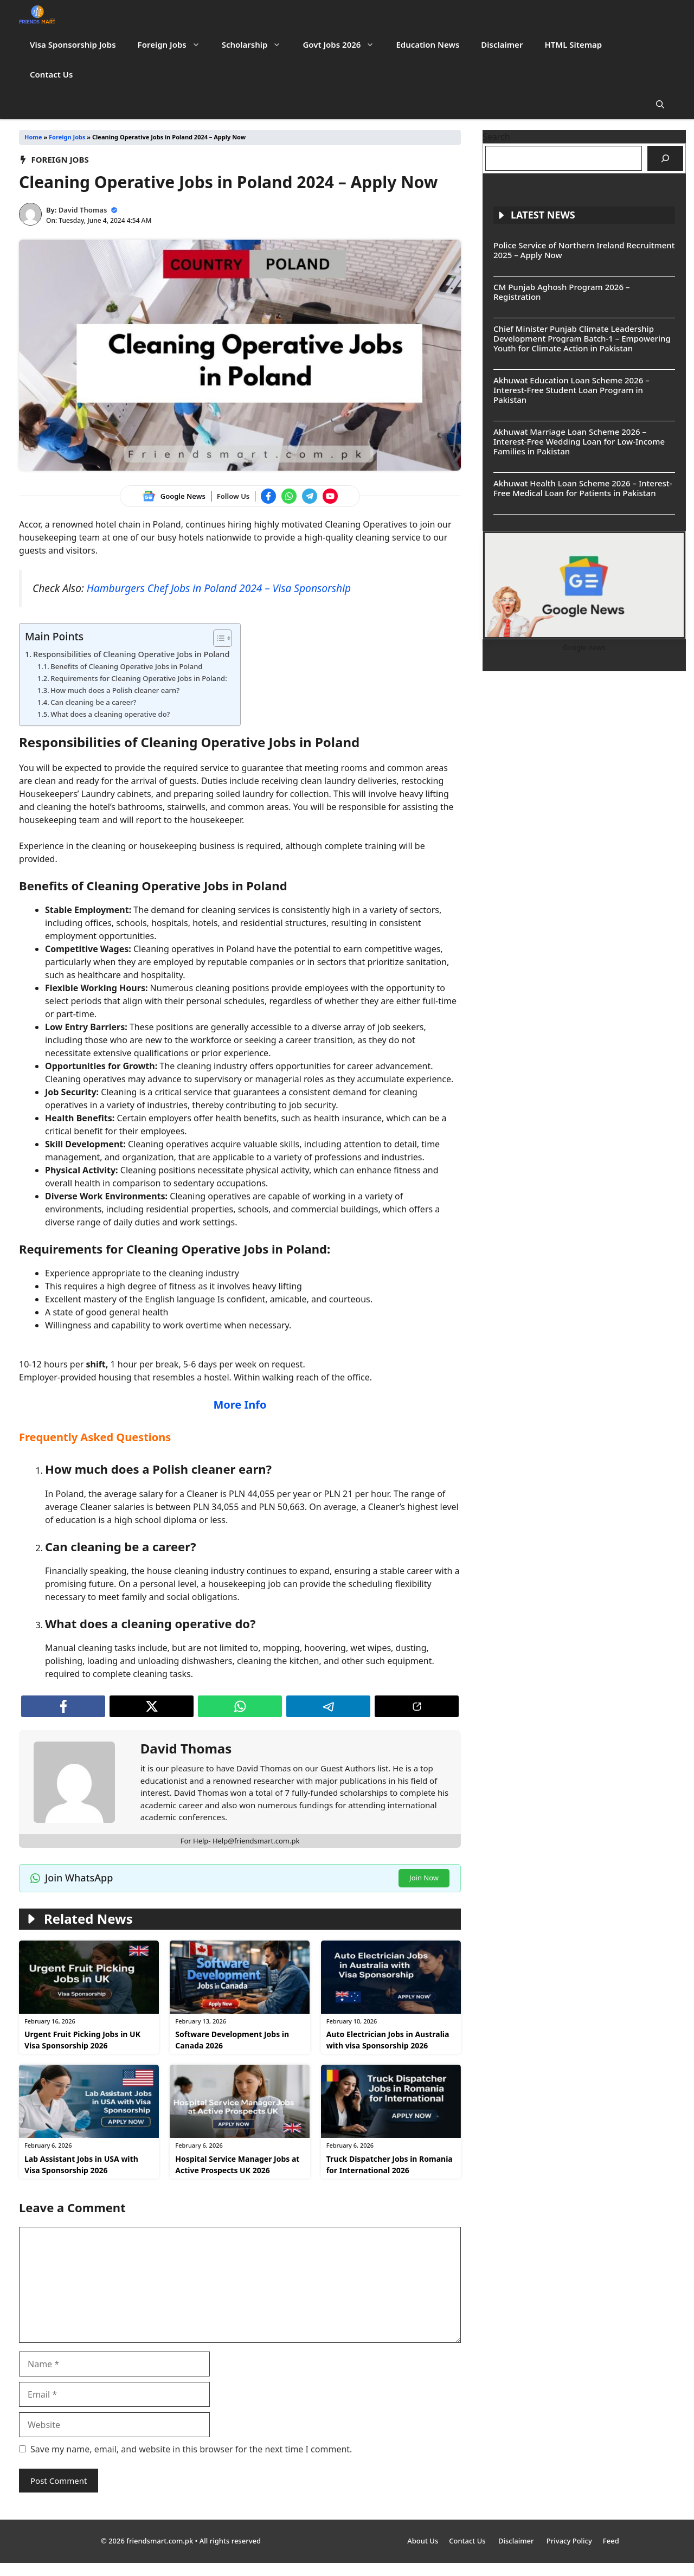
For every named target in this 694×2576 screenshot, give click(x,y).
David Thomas (83, 210)
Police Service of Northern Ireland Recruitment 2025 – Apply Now (583, 250)
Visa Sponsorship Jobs (73, 44)
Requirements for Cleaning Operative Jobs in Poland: (138, 678)
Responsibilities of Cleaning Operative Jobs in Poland (131, 654)
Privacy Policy (569, 2541)
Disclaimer (502, 44)
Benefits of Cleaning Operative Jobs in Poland (126, 666)
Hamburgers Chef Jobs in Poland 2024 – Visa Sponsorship (219, 588)
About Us (422, 2541)
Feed (611, 2541)
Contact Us (51, 74)
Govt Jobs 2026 (344, 45)
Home (33, 137)
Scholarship (257, 45)
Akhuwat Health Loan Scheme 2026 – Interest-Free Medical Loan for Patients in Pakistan (582, 488)
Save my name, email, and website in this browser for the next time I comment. (191, 2449)
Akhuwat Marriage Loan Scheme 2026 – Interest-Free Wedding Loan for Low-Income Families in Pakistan (579, 441)
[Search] (665, 158)
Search (496, 137)
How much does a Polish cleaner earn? (114, 690)
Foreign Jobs (174, 45)
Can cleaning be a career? (93, 702)
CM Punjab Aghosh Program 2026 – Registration (561, 291)
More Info (239, 1404)
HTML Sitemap (573, 44)
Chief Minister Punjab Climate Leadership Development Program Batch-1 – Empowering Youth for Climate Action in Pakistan (582, 338)
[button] (660, 104)
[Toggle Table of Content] (217, 638)
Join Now (424, 1878)
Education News (427, 44)
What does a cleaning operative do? (110, 714)
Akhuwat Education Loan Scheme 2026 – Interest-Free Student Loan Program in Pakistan (571, 390)
